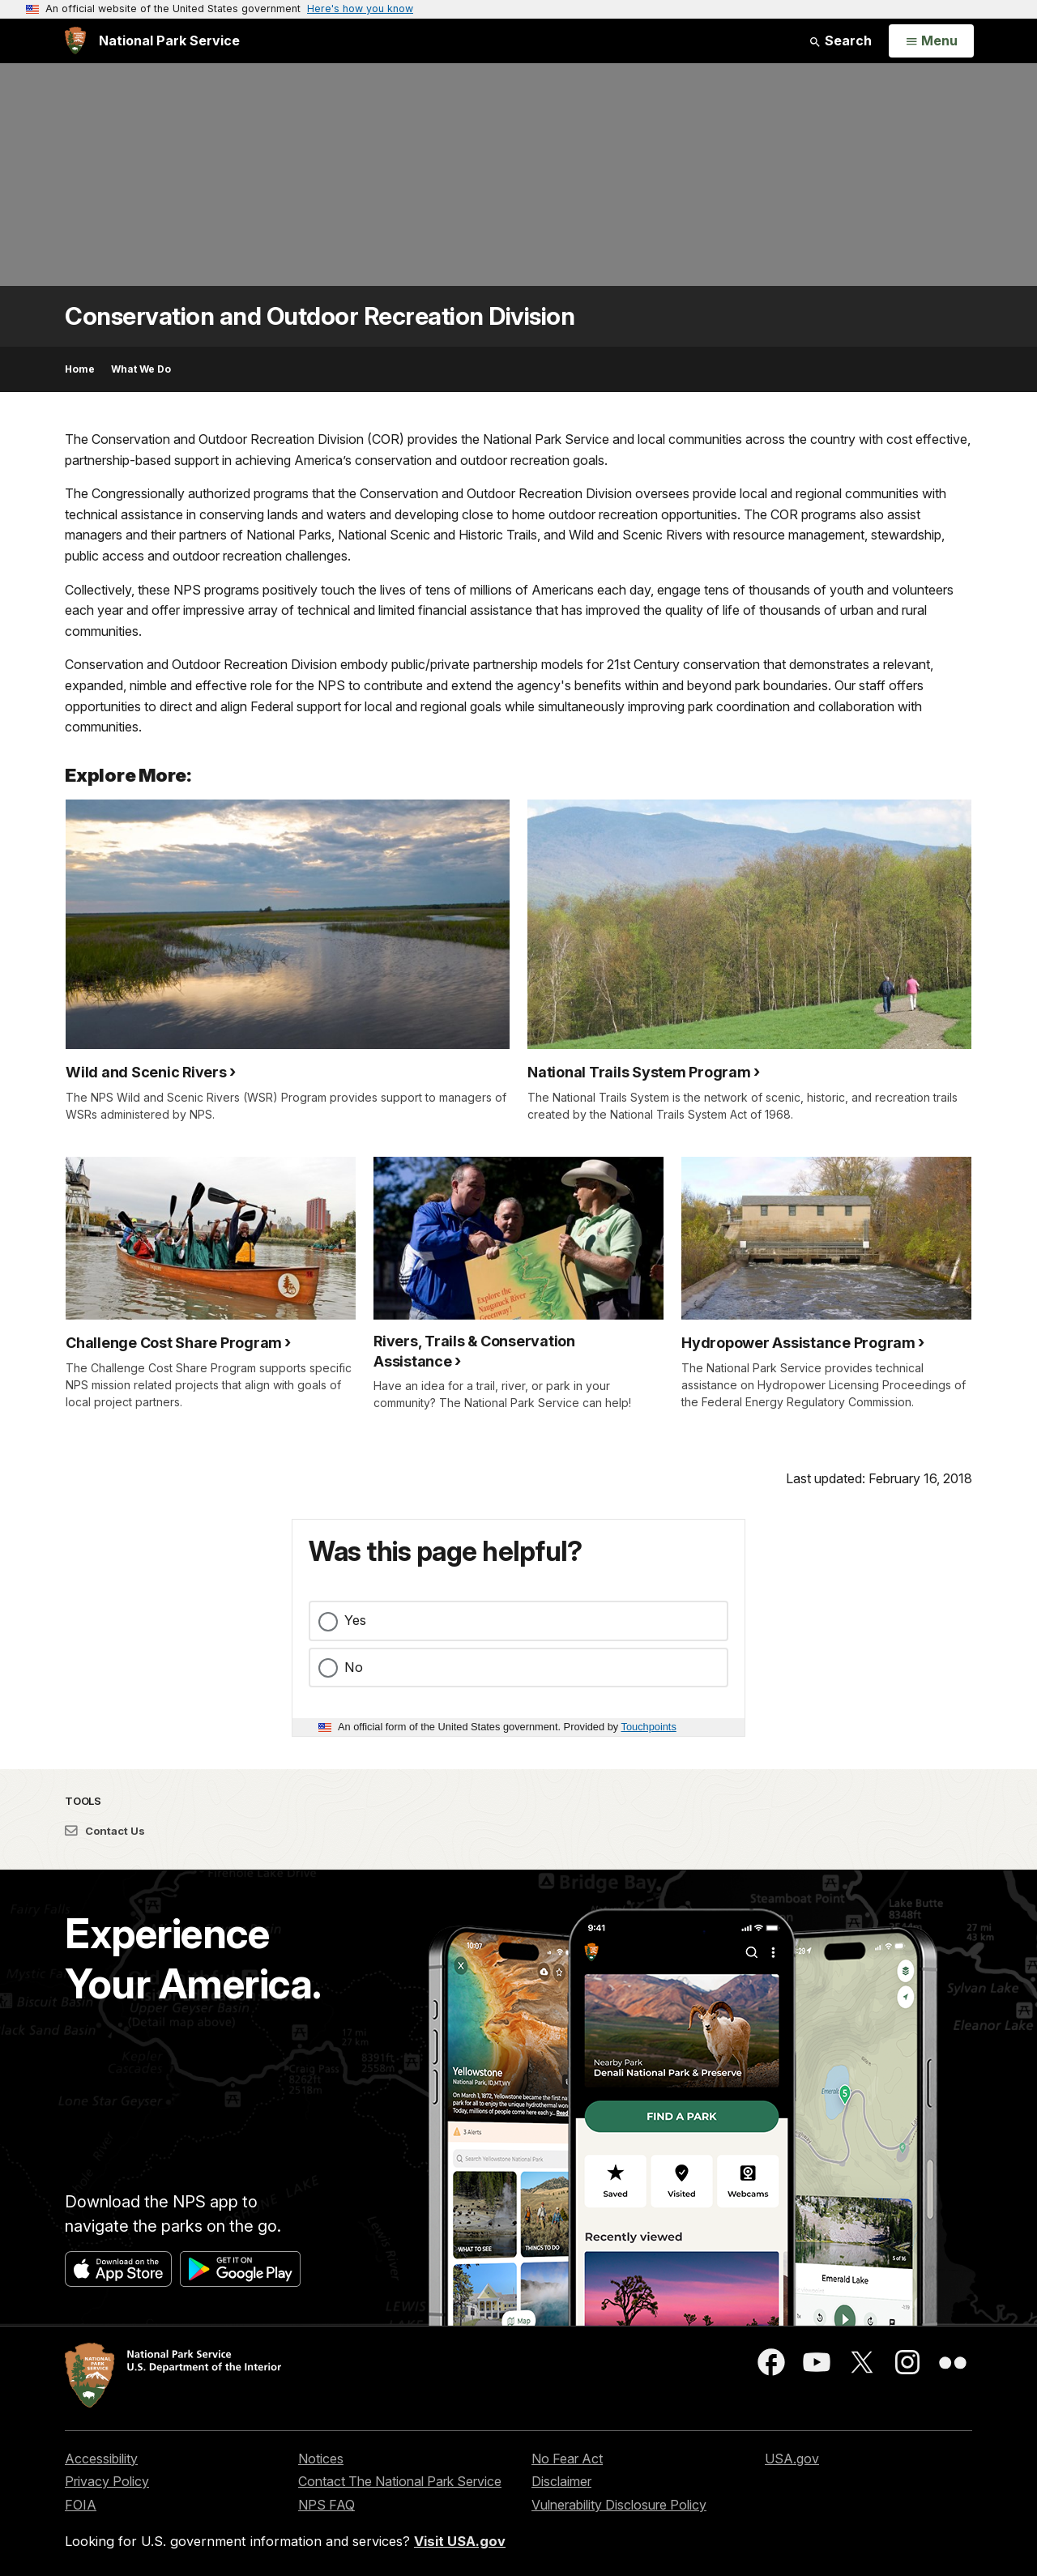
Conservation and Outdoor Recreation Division (319, 316)
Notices (321, 2458)
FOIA (80, 2505)
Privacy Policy (107, 2481)
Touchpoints (648, 1727)
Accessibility (101, 2458)
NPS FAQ (326, 2505)
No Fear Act (567, 2458)
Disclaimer (561, 2481)
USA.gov (792, 2458)
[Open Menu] (931, 41)
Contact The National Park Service (399, 2481)
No (353, 1667)
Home (80, 369)
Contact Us (105, 1830)
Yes (355, 1620)
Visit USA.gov (460, 2541)
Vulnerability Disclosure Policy (618, 2505)
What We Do (141, 369)
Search (840, 40)
